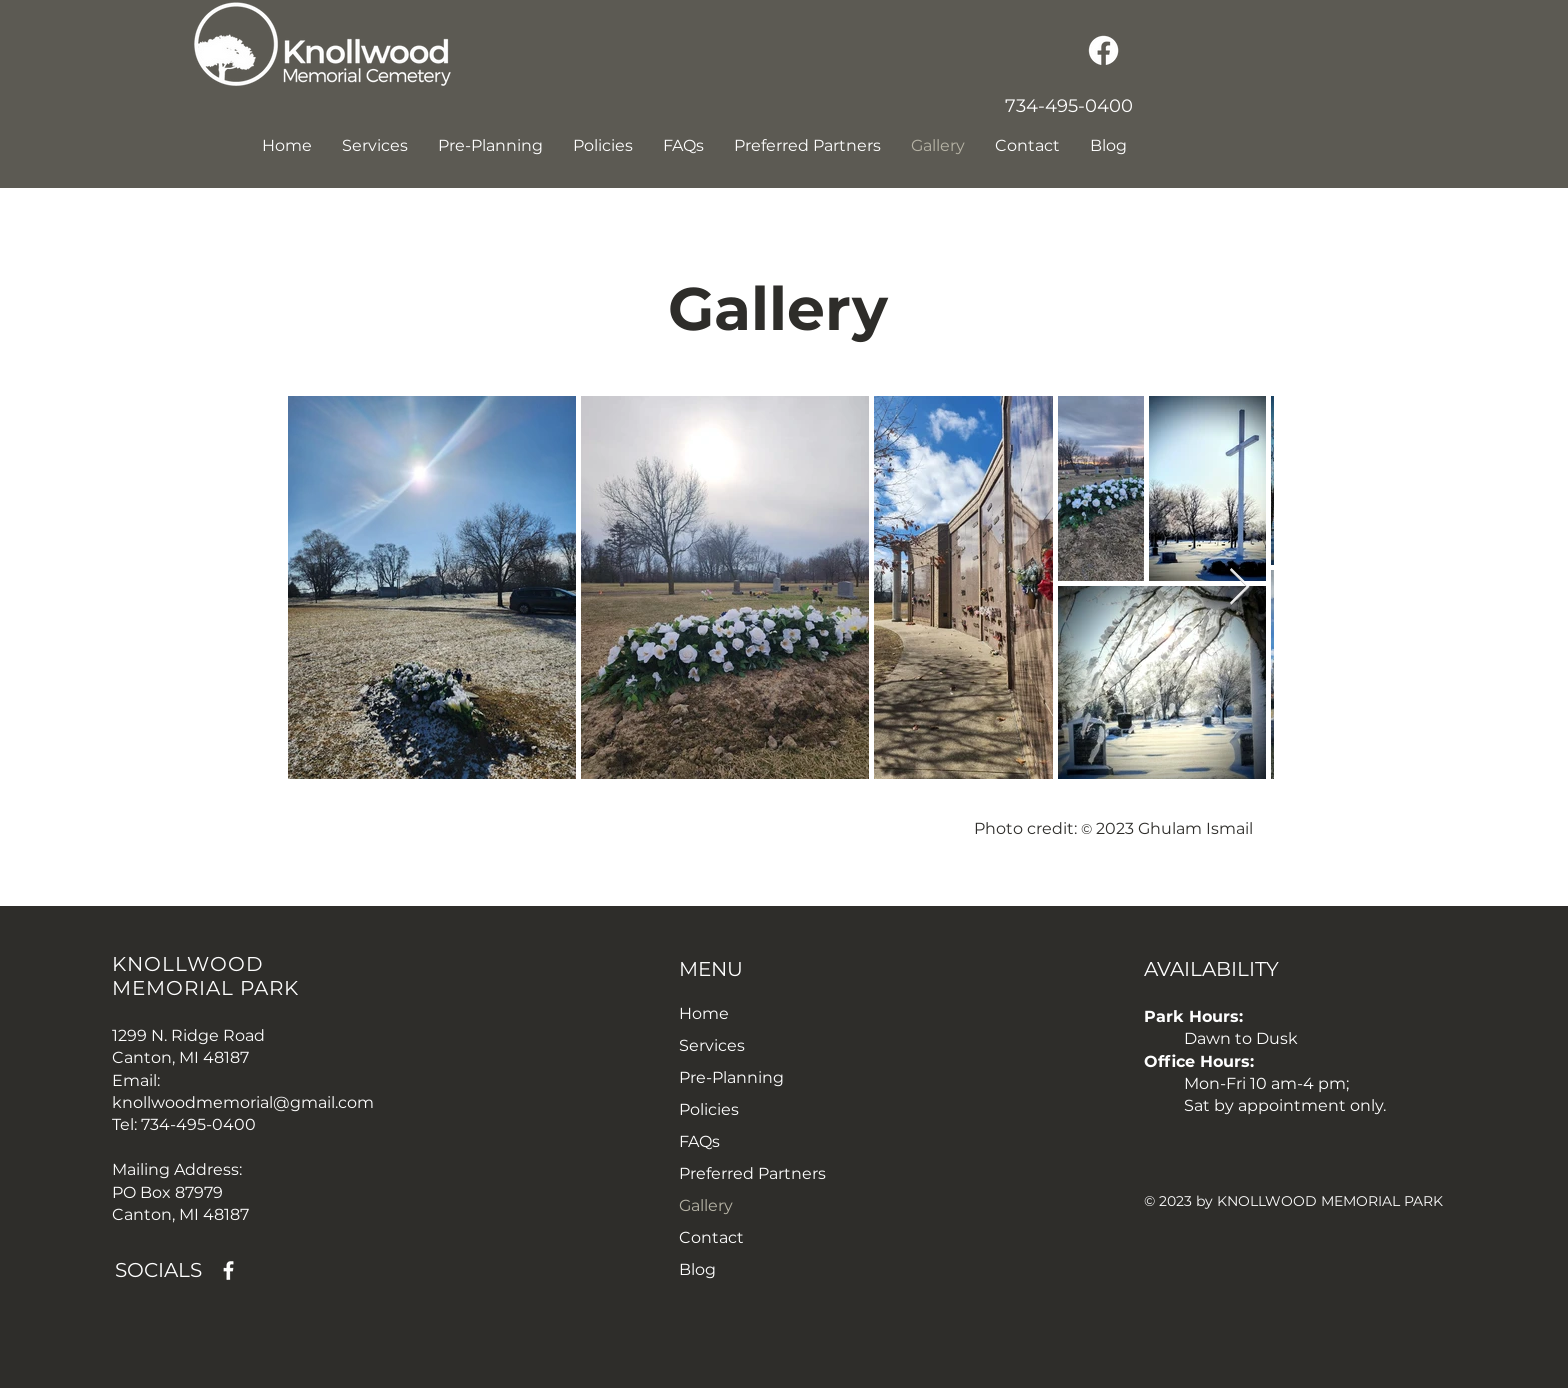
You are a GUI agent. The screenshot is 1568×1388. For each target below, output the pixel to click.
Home (704, 1013)
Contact (711, 1237)
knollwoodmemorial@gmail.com (243, 1102)
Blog (697, 1269)
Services (712, 1045)
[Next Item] (1239, 587)
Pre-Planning (731, 1077)
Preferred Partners (752, 1173)
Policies (709, 1109)
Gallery (706, 1205)
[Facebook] (1103, 50)
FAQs (699, 1141)
